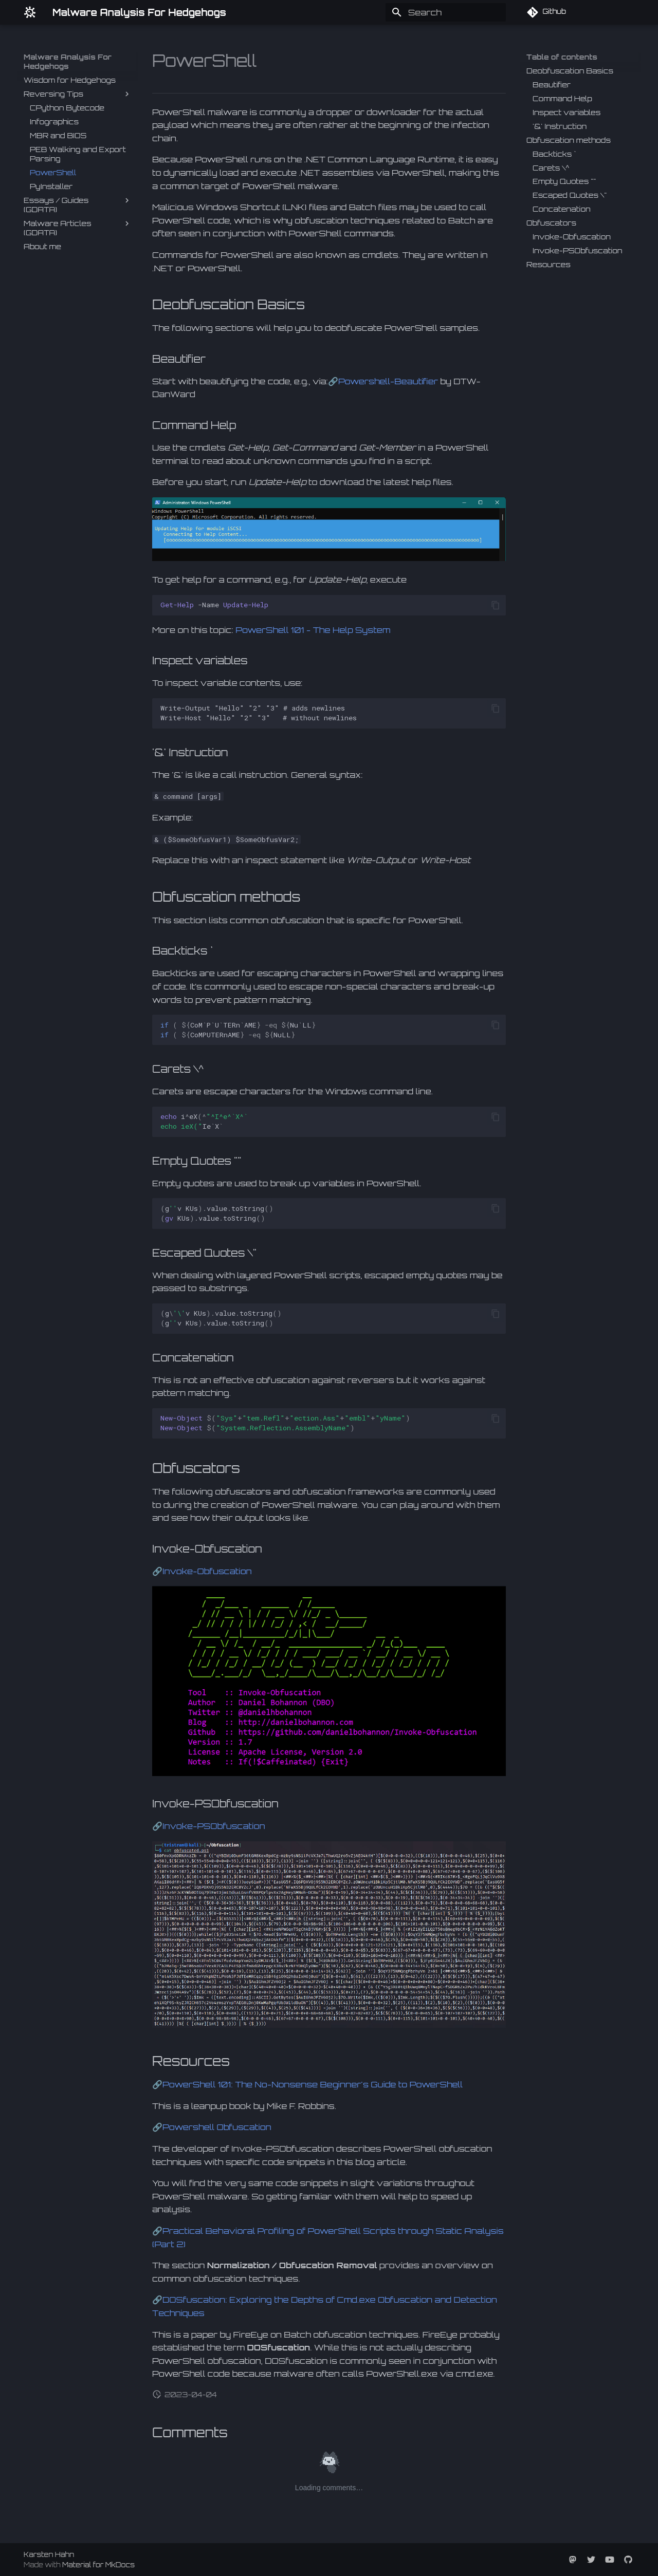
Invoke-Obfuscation (207, 1571)
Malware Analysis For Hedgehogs (68, 61)
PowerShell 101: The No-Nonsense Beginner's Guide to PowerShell (312, 2084)
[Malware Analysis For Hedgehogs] (30, 12)
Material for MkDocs (98, 2565)
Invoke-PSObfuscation (213, 1826)
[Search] (446, 12)
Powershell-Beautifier (388, 381)
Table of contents (561, 56)
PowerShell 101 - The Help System (312, 630)
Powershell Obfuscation (216, 2127)
